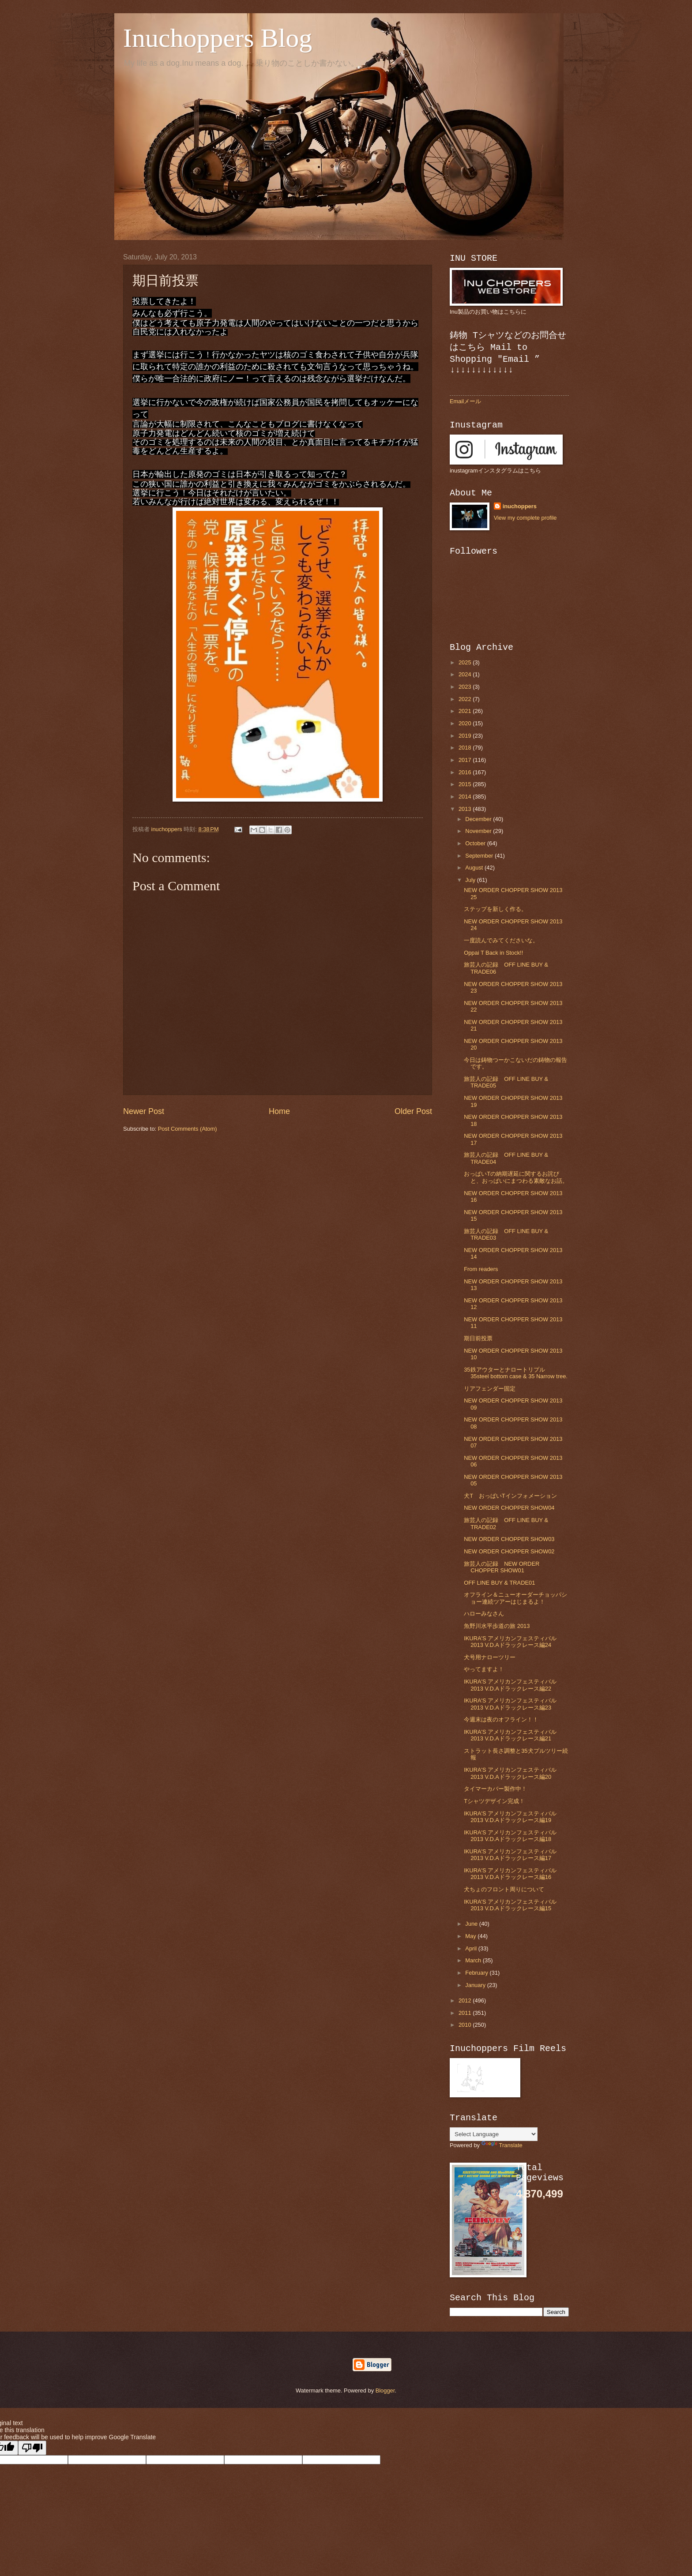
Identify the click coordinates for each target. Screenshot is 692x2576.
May (471, 1936)
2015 (466, 784)
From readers (481, 1269)
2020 (466, 723)
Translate (502, 2145)
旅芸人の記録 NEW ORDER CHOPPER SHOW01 (501, 1567)
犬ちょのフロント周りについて (504, 1889)
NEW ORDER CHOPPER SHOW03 (509, 1539)
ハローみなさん (484, 1613)
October (476, 843)
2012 (466, 2000)
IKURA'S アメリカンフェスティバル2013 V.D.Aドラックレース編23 (510, 1703)
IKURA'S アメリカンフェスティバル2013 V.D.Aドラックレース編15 (510, 1905)
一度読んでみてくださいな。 (501, 940)
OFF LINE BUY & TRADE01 (499, 1582)
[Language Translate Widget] (494, 2134)
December (479, 819)
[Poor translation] (32, 2448)
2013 (466, 809)
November (479, 831)
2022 (466, 699)
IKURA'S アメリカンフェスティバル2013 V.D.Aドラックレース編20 (510, 1773)
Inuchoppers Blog (217, 37)
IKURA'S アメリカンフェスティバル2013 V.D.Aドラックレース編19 (510, 1816)
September (480, 855)
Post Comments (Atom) (187, 1128)
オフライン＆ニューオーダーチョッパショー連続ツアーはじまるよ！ (515, 1598)
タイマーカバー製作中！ (495, 1788)
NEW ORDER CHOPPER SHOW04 (509, 1507)
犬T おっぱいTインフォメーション (510, 1495)
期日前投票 (478, 1338)
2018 (466, 747)
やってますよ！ (484, 1669)
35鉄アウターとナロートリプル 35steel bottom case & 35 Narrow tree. (516, 1373)
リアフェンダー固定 (489, 1388)
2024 (466, 674)
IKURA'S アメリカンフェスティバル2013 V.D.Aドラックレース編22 (510, 1684)
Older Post (413, 1111)
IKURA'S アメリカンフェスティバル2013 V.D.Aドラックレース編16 (510, 1873)
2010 (466, 2024)
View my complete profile (525, 517)
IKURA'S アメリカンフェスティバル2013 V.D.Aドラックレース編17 (510, 1854)
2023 (466, 686)
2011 (466, 2013)
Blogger (385, 2390)
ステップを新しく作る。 (495, 909)
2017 (466, 760)
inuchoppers (520, 506)
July (471, 880)
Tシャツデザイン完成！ (494, 1801)
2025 (466, 662)
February (477, 1972)
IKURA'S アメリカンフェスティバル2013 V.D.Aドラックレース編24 (510, 1641)
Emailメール (465, 401)
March (473, 1960)
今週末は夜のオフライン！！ (501, 1719)
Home (279, 1111)
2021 (466, 711)
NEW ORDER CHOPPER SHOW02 (509, 1551)
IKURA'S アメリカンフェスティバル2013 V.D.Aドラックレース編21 (510, 1735)
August (475, 867)
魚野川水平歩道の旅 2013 (497, 1626)
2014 (466, 796)
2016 (466, 772)
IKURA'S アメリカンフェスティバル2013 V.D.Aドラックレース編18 (510, 1835)
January (476, 1985)
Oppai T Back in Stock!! (493, 952)
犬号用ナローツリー (489, 1657)
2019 (466, 735)
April (471, 1948)
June (472, 1923)
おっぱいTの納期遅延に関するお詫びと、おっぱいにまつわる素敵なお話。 (516, 1177)
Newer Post (143, 1111)
